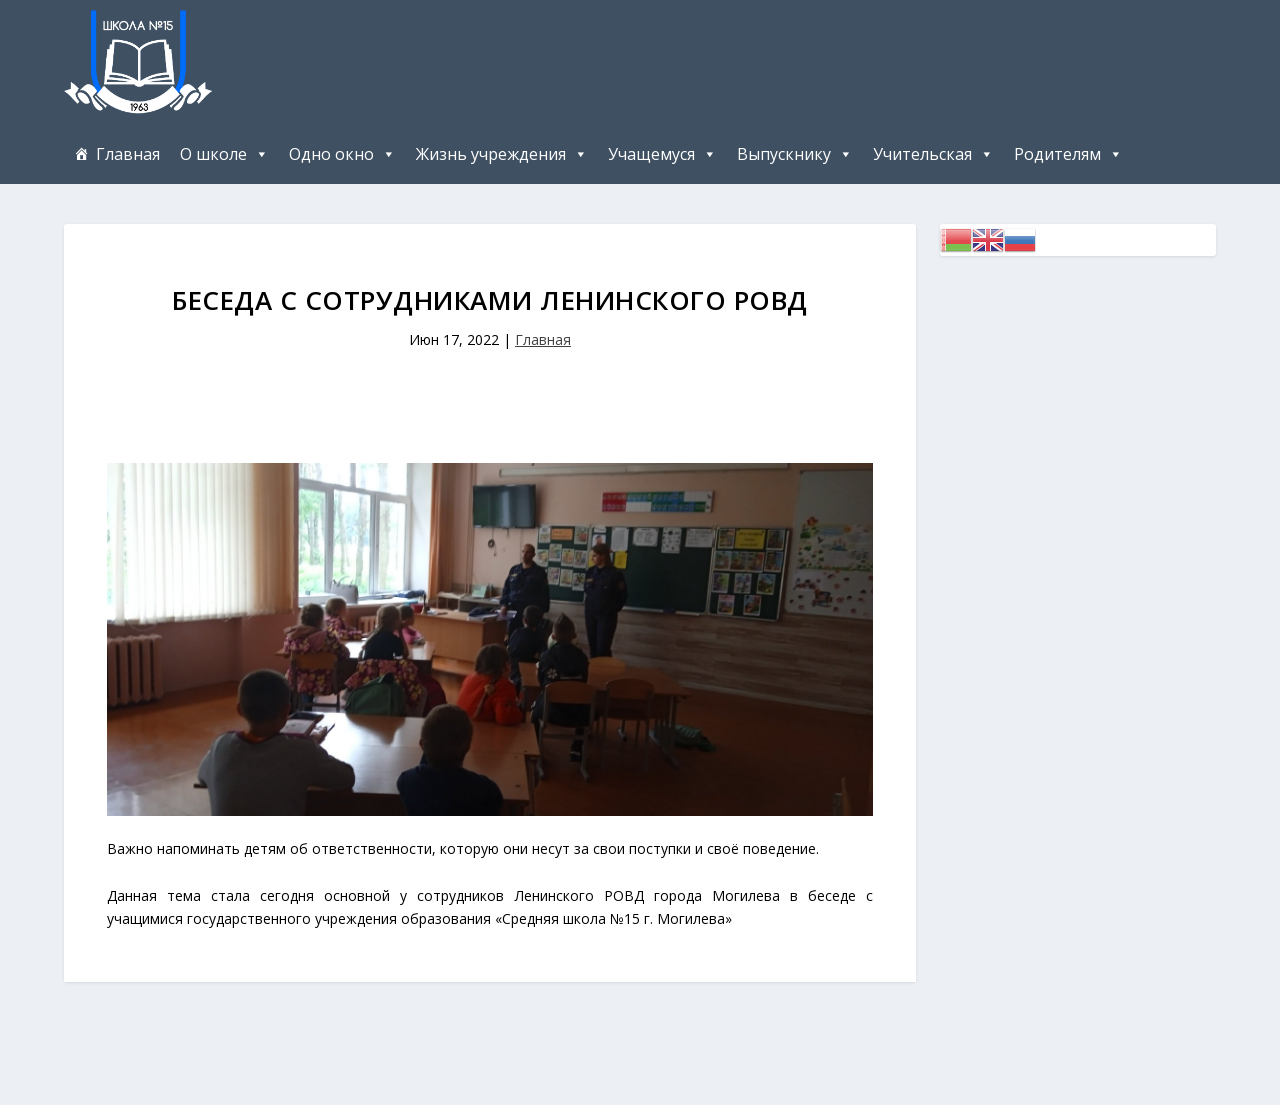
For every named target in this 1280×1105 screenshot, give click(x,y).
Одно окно (331, 154)
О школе (213, 154)
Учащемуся (651, 154)
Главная (128, 154)
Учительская (922, 154)
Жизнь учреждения (491, 154)
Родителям (1057, 154)
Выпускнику (784, 154)
